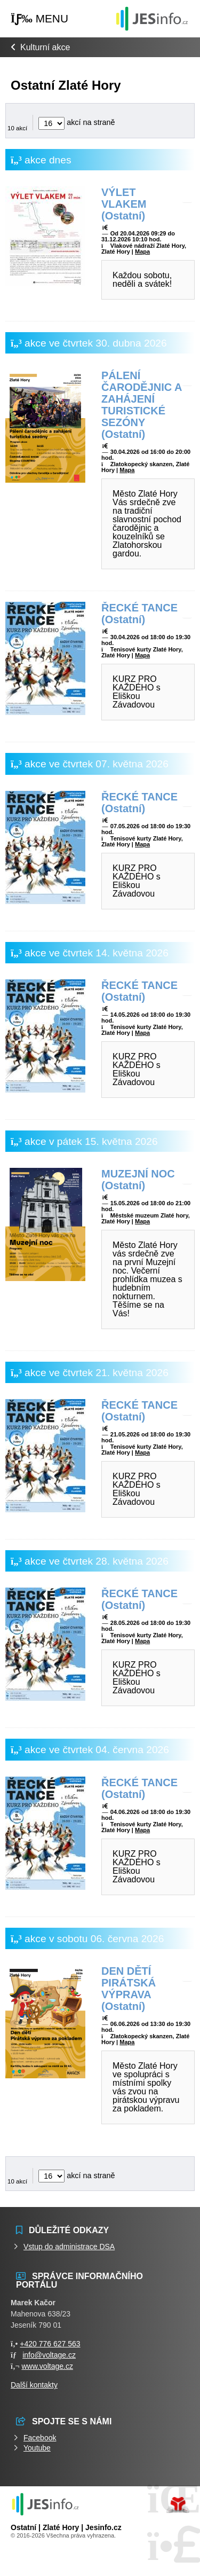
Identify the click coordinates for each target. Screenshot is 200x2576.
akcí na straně (76, 122)
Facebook (39, 2437)
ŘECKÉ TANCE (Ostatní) (139, 613)
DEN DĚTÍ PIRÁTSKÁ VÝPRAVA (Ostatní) (128, 1988)
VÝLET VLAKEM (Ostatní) (123, 204)
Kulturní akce (45, 47)
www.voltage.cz (47, 2366)
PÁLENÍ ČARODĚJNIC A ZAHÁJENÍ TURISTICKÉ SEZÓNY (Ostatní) (141, 405)
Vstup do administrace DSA (69, 2246)
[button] (39, 19)
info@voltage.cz (49, 2355)
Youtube (37, 2448)
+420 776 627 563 (50, 2343)
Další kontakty (34, 2385)
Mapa (142, 251)
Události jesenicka (152, 18)
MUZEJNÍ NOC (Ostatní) (138, 1179)
